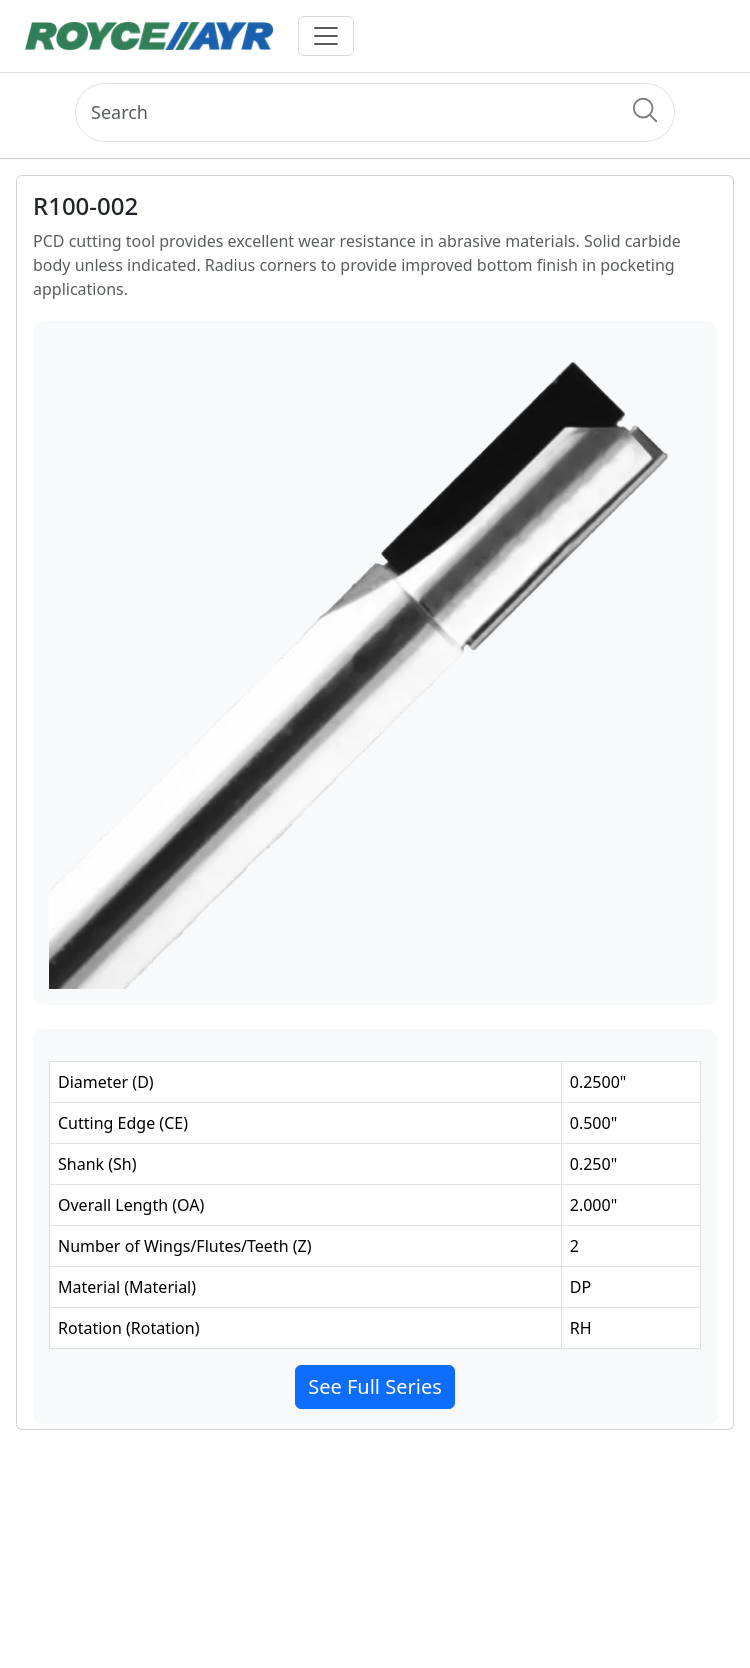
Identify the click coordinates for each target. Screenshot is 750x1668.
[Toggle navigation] (326, 36)
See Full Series (375, 1386)
